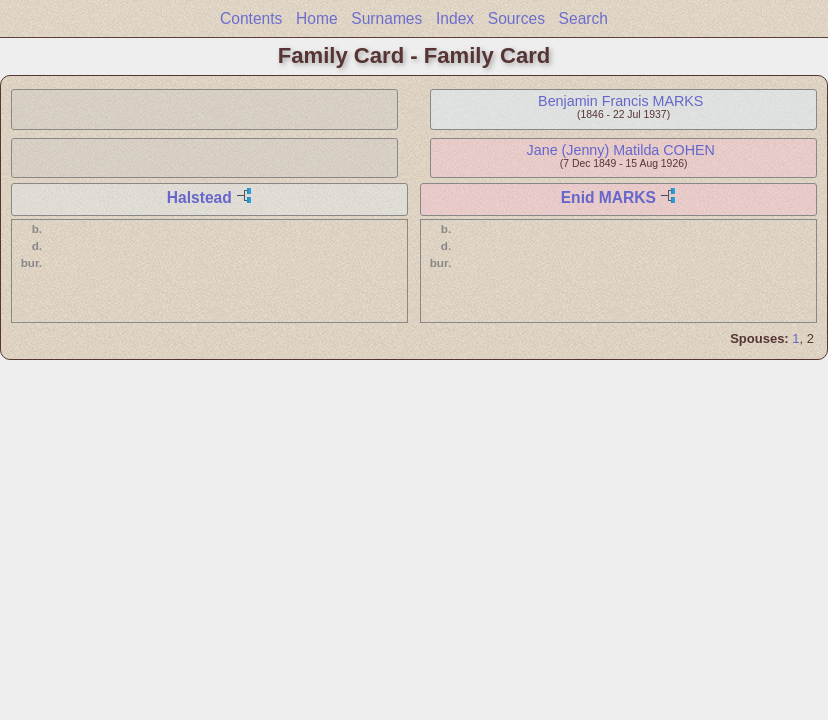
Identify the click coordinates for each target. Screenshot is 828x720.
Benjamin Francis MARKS (620, 101)
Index (455, 18)
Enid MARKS (608, 197)
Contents (251, 18)
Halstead (199, 197)
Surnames (386, 18)
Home (317, 18)
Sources (516, 18)
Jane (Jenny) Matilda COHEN (621, 150)
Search (583, 18)
